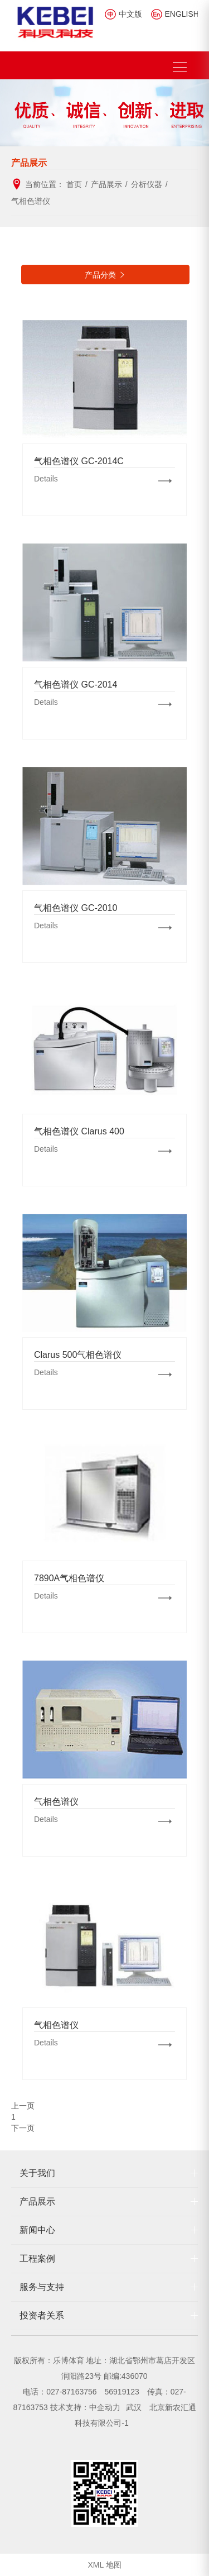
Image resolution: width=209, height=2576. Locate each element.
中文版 (130, 13)
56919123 (121, 2391)
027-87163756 (71, 2391)
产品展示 (37, 2201)
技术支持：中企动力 (85, 2407)
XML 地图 (104, 2564)
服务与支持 (42, 2287)
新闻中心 (37, 2230)
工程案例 (37, 2258)
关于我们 (37, 2173)
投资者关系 (42, 2315)
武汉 (135, 2407)
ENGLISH (182, 13)
